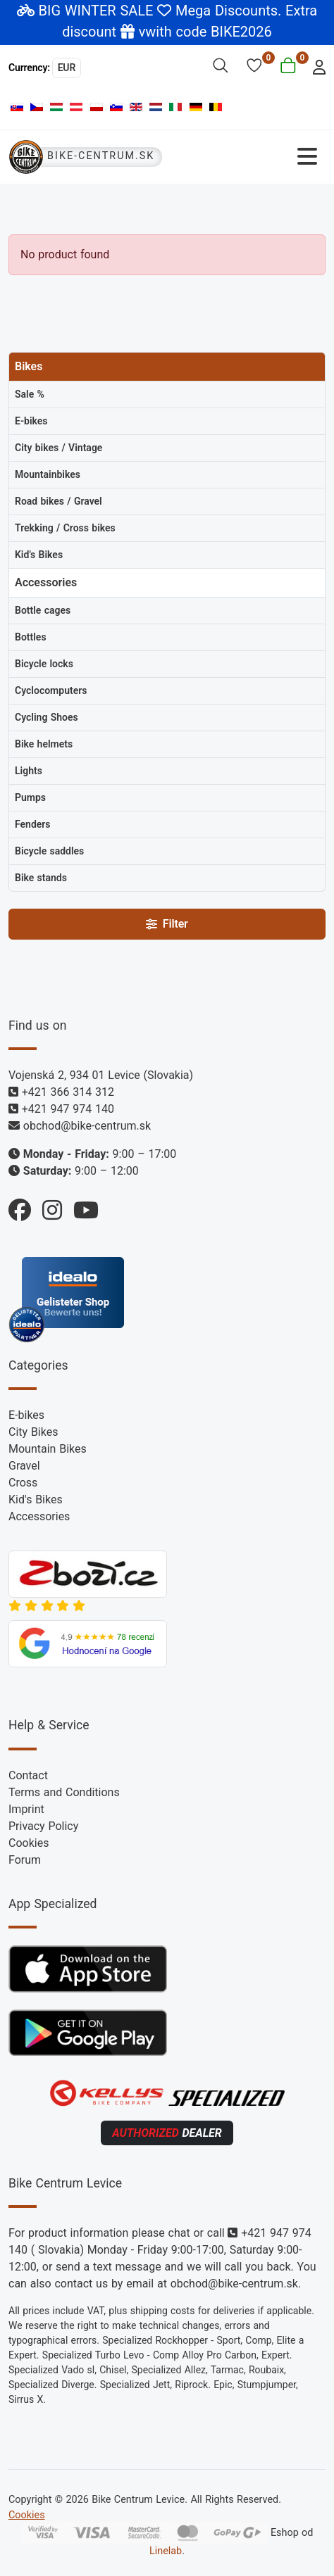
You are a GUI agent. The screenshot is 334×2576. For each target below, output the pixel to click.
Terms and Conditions (64, 1792)
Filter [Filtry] (166, 923)
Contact (28, 1775)
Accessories (39, 1516)
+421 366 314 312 (68, 1092)
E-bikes (26, 1415)
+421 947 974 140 (68, 1109)
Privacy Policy (43, 1826)
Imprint (26, 1809)
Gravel (24, 1465)
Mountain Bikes (47, 1449)
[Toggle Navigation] (248, 156)
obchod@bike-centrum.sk (87, 1125)
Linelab (165, 2551)
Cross (22, 1482)
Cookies (28, 1843)
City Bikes (33, 1432)
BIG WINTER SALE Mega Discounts (158, 10)
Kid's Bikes (35, 1499)
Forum (24, 1860)
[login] (315, 66)
